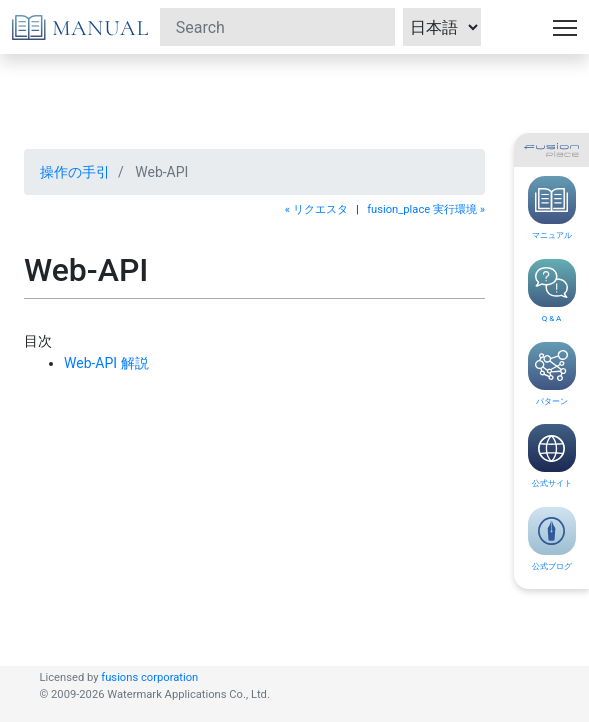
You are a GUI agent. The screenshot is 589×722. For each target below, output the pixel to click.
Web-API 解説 (106, 363)
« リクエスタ (316, 209)
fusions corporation (149, 677)
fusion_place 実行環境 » (426, 209)
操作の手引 (75, 172)
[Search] (277, 27)
